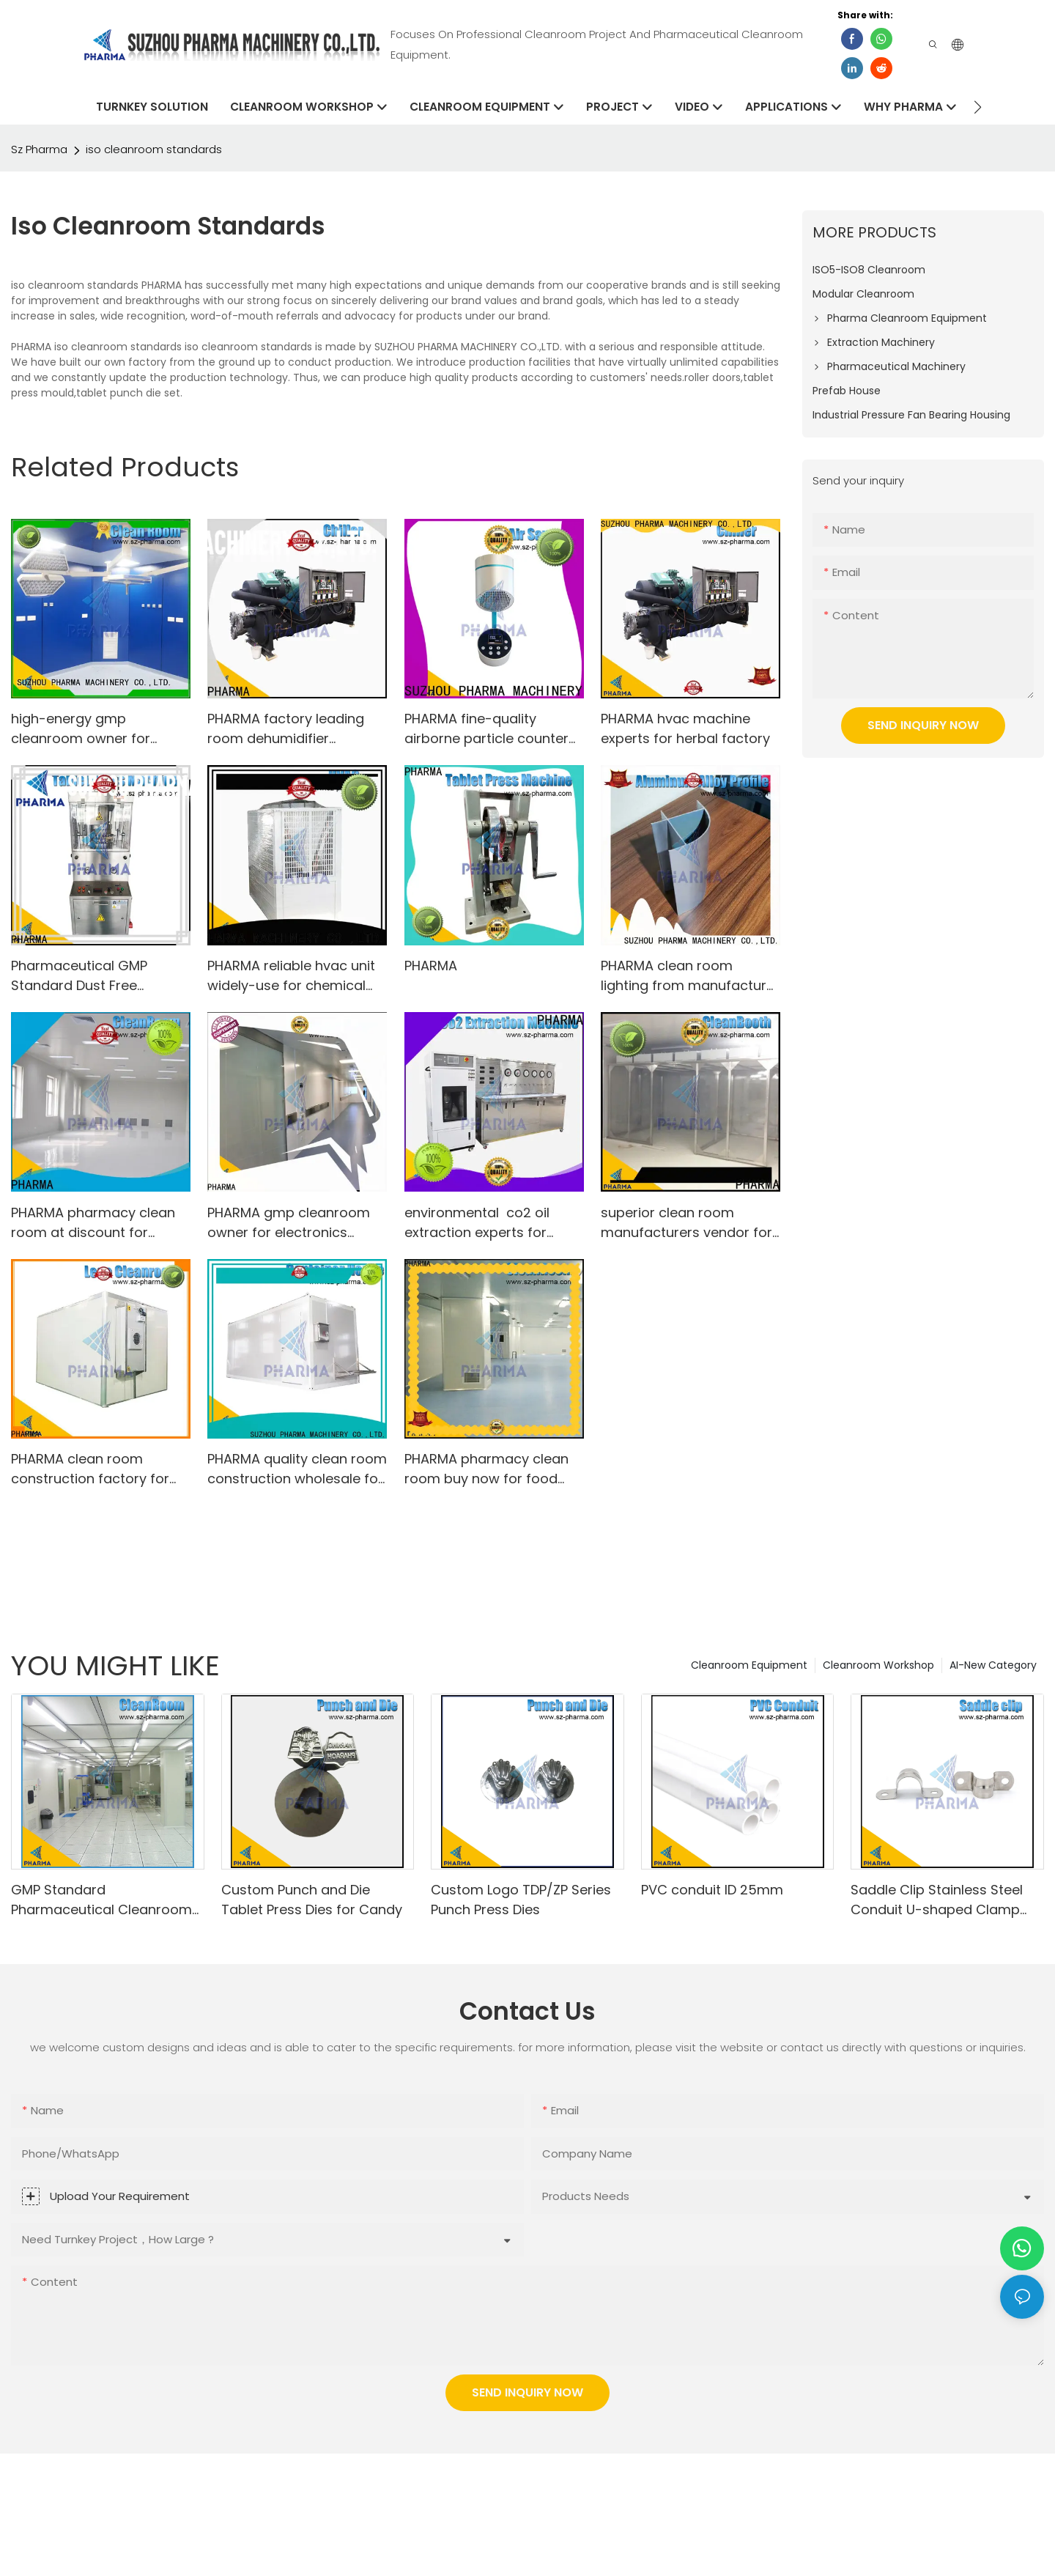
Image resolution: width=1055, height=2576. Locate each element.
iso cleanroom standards (154, 149)
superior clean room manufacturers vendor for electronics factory (686, 1222)
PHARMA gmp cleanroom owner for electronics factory (288, 1222)
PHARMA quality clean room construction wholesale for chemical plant (297, 1469)
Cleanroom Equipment (749, 1665)
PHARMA (430, 965)
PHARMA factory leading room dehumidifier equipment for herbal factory (285, 728)
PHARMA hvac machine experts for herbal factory (685, 728)
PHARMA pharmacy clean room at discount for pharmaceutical (93, 1222)
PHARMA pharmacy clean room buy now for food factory (486, 1469)
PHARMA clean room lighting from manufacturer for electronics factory (690, 975)
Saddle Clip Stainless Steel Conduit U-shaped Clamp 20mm (937, 1900)
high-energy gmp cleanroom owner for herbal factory (80, 728)
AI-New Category (993, 1665)
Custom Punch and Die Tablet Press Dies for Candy (311, 1900)
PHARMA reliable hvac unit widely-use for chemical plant (291, 975)
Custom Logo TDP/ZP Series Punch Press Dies (521, 1900)
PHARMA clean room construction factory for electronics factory (90, 1469)
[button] (978, 107)
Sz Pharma (39, 149)
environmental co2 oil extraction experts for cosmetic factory (476, 1222)
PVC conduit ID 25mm (712, 1890)
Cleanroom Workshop (878, 1665)
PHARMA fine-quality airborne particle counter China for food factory (486, 728)
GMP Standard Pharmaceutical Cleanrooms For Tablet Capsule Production (105, 1900)
